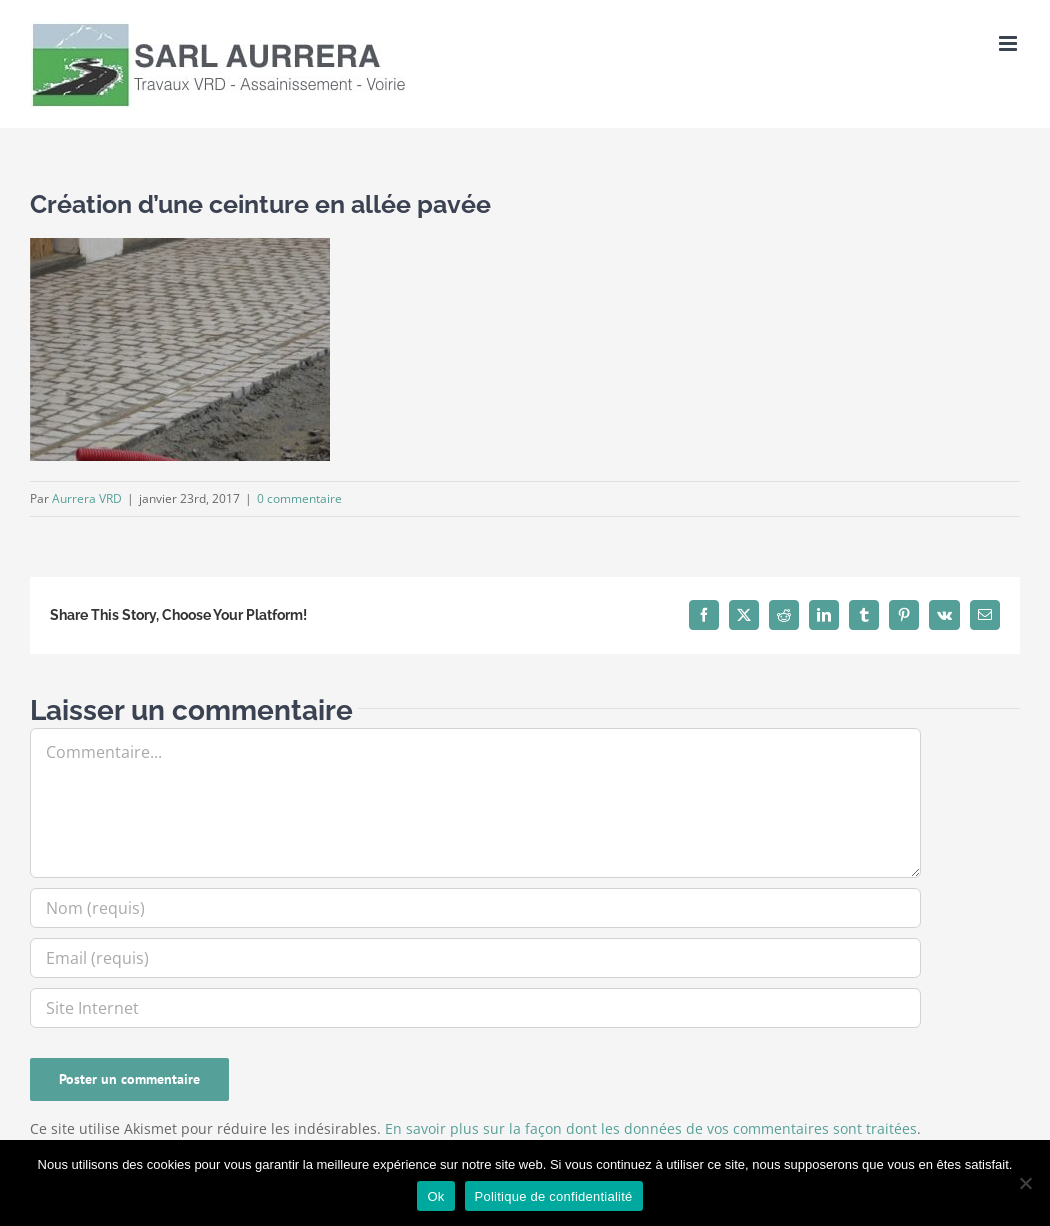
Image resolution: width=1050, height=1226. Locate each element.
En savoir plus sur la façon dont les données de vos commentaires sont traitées (651, 1128)
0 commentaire (299, 498)
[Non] (1025, 1183)
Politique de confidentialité (554, 1196)
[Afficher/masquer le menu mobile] (1009, 43)
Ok (435, 1196)
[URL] (475, 1008)
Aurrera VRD (87, 498)
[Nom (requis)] (475, 908)
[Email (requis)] (475, 958)
